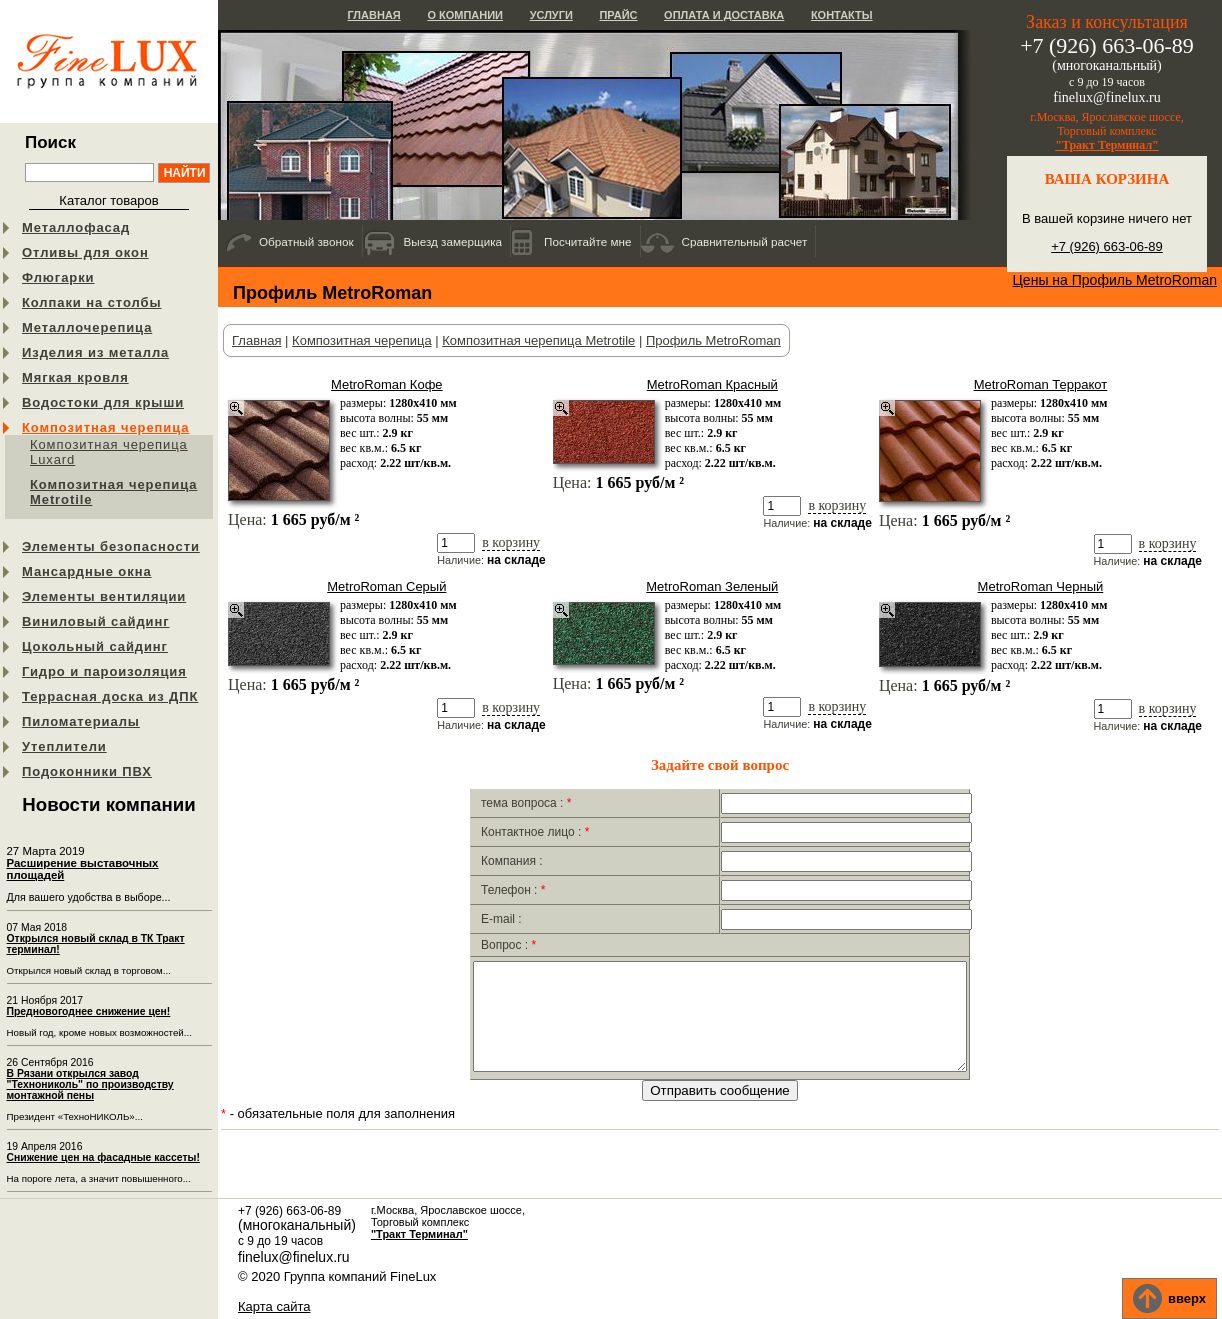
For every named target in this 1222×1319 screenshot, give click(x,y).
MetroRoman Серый (386, 586)
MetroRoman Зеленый (712, 586)
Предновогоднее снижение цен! (89, 1011)
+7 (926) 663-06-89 (1107, 246)
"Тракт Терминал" (1107, 145)
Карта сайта (274, 1306)
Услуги (551, 15)
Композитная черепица (105, 427)
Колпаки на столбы (91, 302)
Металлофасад (76, 227)
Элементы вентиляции (104, 596)
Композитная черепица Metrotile (113, 492)
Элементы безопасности (111, 546)
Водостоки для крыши (103, 402)
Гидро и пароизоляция (104, 671)
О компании (465, 15)
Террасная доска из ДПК (110, 696)
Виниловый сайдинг (96, 621)
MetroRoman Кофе (386, 384)
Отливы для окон (85, 252)
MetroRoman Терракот (1041, 384)
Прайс (618, 15)
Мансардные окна (87, 571)
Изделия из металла (95, 352)
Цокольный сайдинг (95, 646)
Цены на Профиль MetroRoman (1115, 280)
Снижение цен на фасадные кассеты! (103, 1157)
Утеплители (64, 746)
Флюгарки (58, 277)
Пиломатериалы (81, 721)
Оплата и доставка (724, 15)
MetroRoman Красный (712, 384)
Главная (373, 15)
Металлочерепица (87, 327)
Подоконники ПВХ (87, 771)
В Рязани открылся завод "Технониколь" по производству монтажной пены (90, 1084)
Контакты (842, 15)
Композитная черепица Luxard (109, 452)
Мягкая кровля (75, 377)
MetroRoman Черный (1041, 586)
